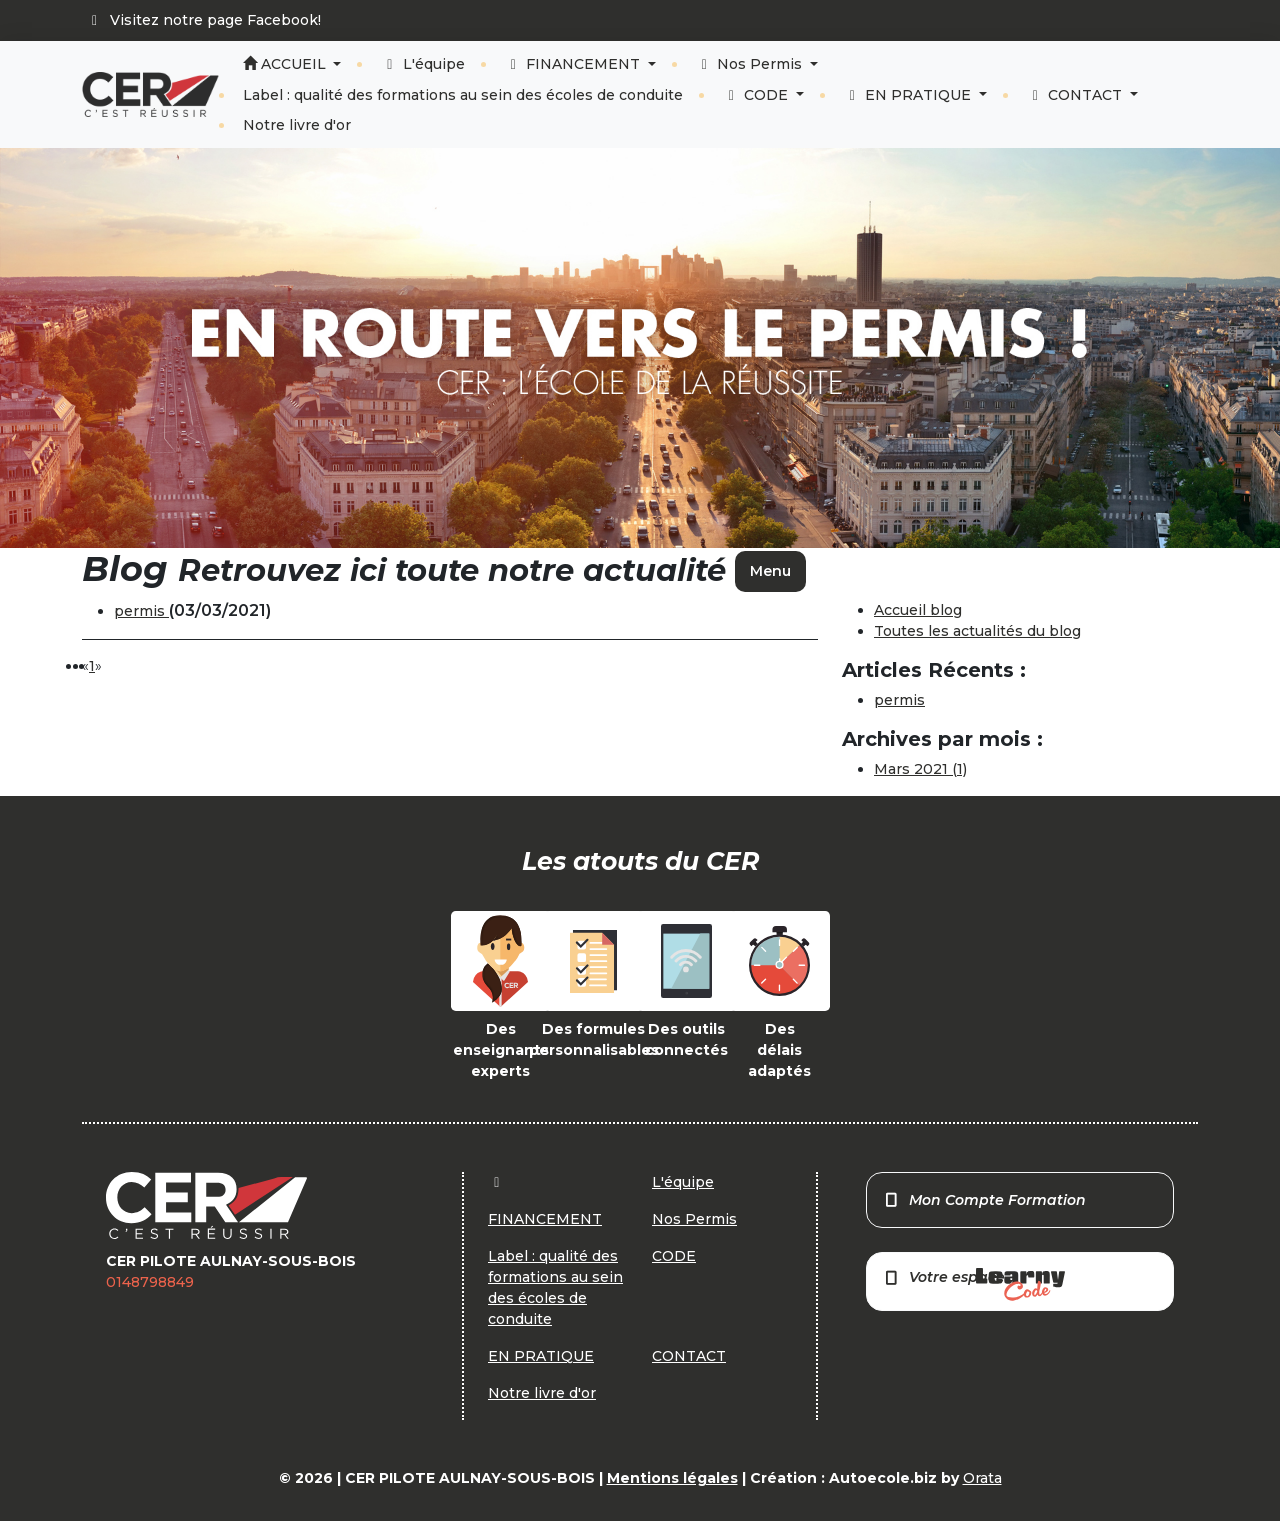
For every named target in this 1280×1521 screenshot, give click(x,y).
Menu (770, 571)
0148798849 (150, 1282)
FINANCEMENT (575, 64)
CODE (758, 95)
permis (141, 611)
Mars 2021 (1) (920, 769)
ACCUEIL (286, 64)
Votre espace (974, 1284)
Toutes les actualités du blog (977, 631)
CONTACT (1077, 95)
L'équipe (423, 64)
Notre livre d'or (297, 125)
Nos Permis (751, 64)
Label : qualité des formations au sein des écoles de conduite (463, 95)
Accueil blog (918, 610)
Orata (982, 1478)
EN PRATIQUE (910, 95)
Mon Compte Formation (984, 1200)
